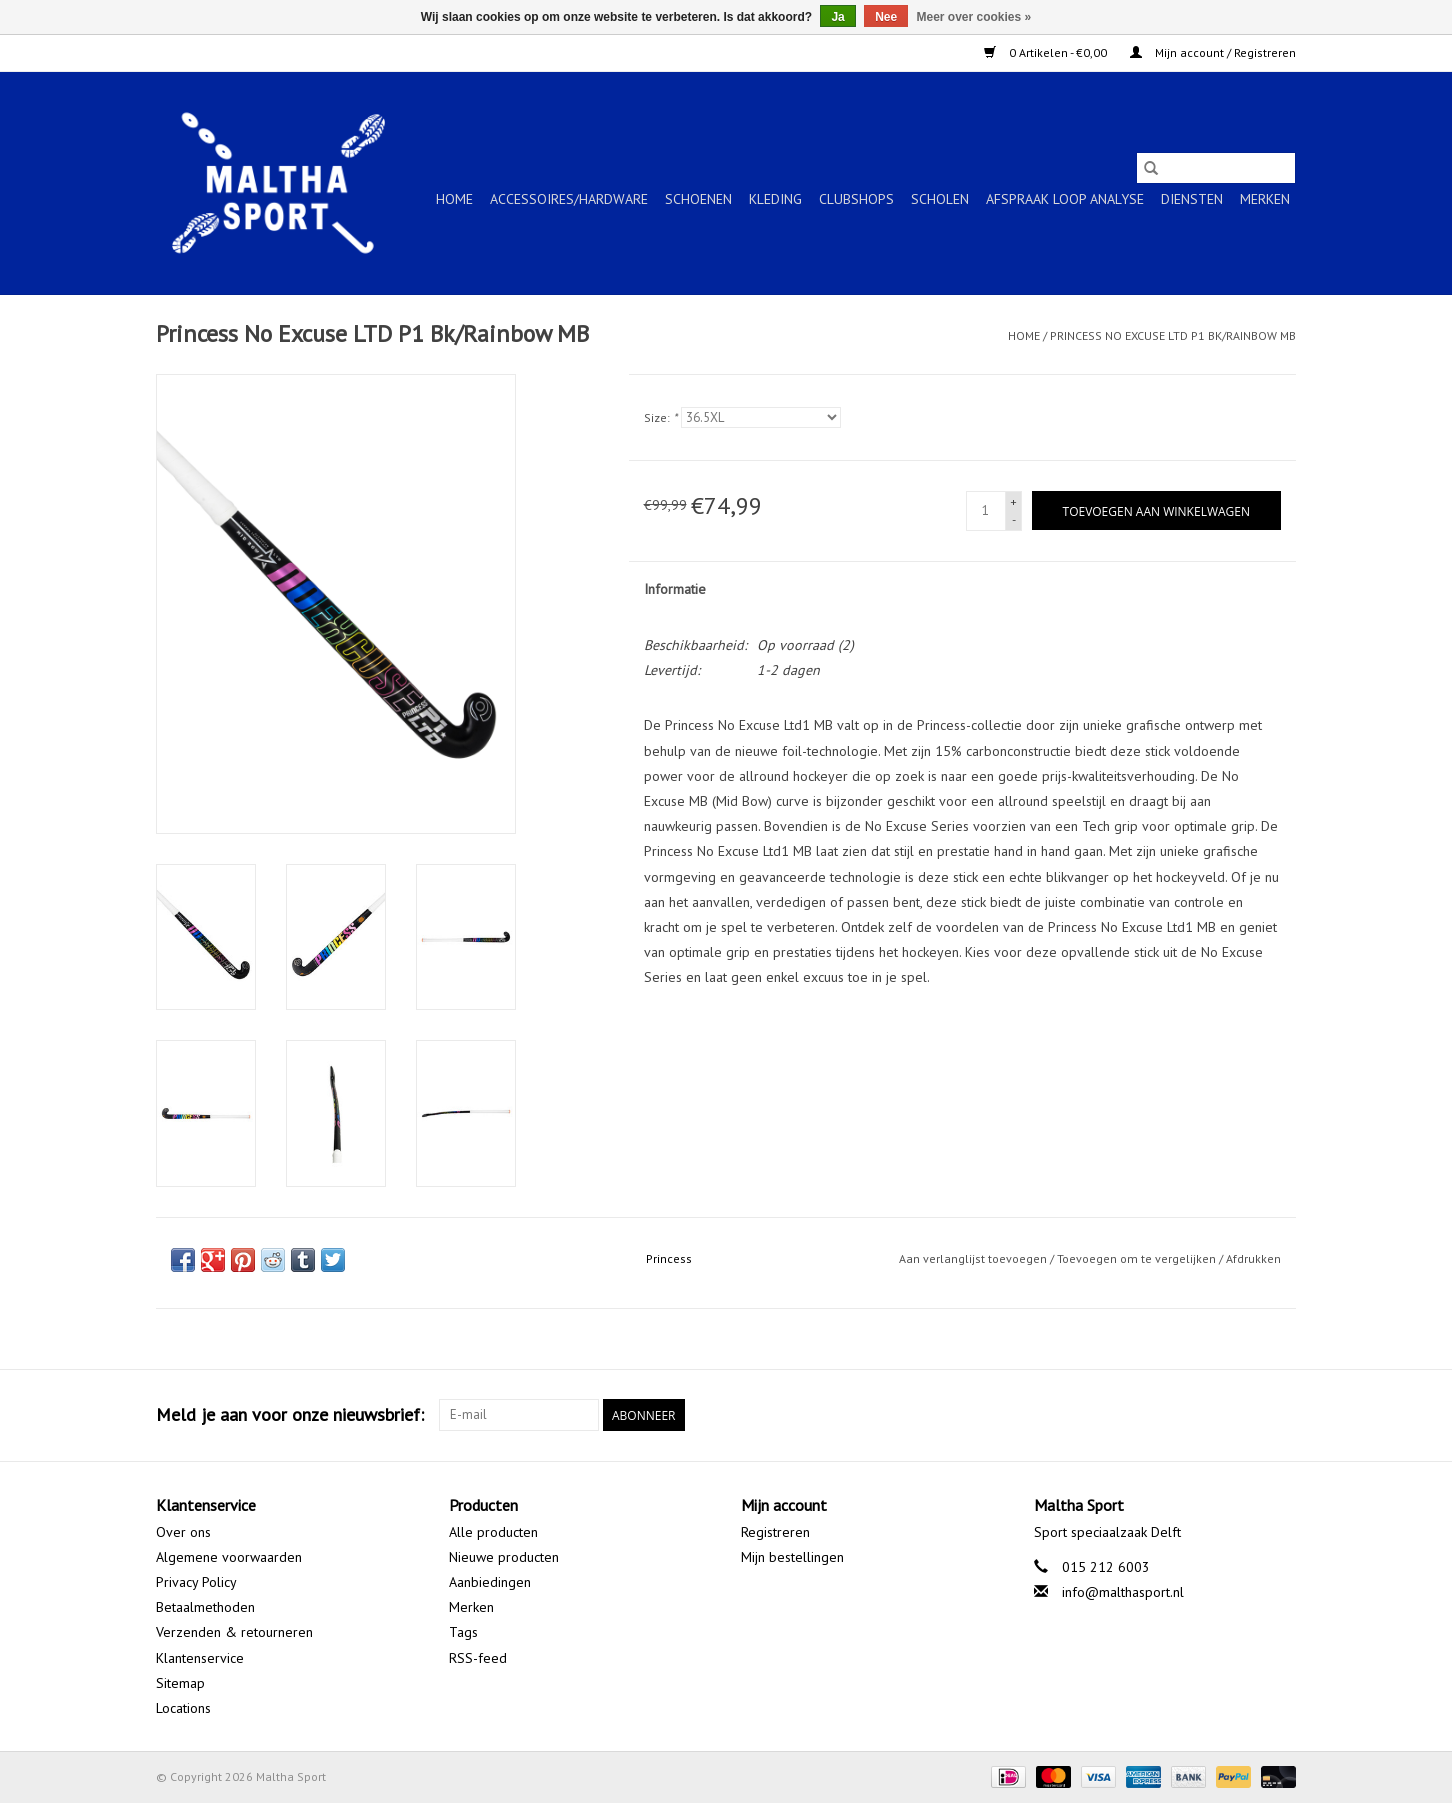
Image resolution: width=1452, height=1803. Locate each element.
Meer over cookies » (974, 17)
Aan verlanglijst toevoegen (974, 1258)
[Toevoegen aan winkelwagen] (1156, 510)
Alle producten (493, 1532)
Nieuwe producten (504, 1557)
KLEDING (775, 199)
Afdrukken (1253, 1258)
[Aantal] (986, 511)
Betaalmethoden (205, 1607)
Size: (660, 417)
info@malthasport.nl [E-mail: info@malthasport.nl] (1123, 1592)
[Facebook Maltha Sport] (1208, 1415)
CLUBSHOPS (856, 199)
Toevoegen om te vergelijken (1138, 1258)
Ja (837, 17)
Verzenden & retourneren (234, 1632)
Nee (886, 17)
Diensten (1192, 199)
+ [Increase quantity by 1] (1013, 501)
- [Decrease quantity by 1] (1014, 519)
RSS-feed (478, 1658)
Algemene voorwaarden (229, 1557)
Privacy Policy (196, 1582)
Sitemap (180, 1683)
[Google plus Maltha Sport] (1244, 1415)
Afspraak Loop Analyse (1065, 199)
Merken (1265, 199)
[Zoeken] (1216, 168)
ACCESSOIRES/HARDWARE (569, 199)
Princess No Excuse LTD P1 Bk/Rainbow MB (1173, 335)
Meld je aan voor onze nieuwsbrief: (290, 1414)
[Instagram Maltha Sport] (1280, 1415)
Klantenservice (200, 1658)
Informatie (675, 589)
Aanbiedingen (490, 1582)
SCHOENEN (698, 199)
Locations (183, 1708)
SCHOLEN (940, 199)
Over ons (183, 1532)
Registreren (775, 1532)
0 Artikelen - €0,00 (1047, 52)
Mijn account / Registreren (1213, 52)
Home (454, 199)
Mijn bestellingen (792, 1557)
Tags (463, 1632)
